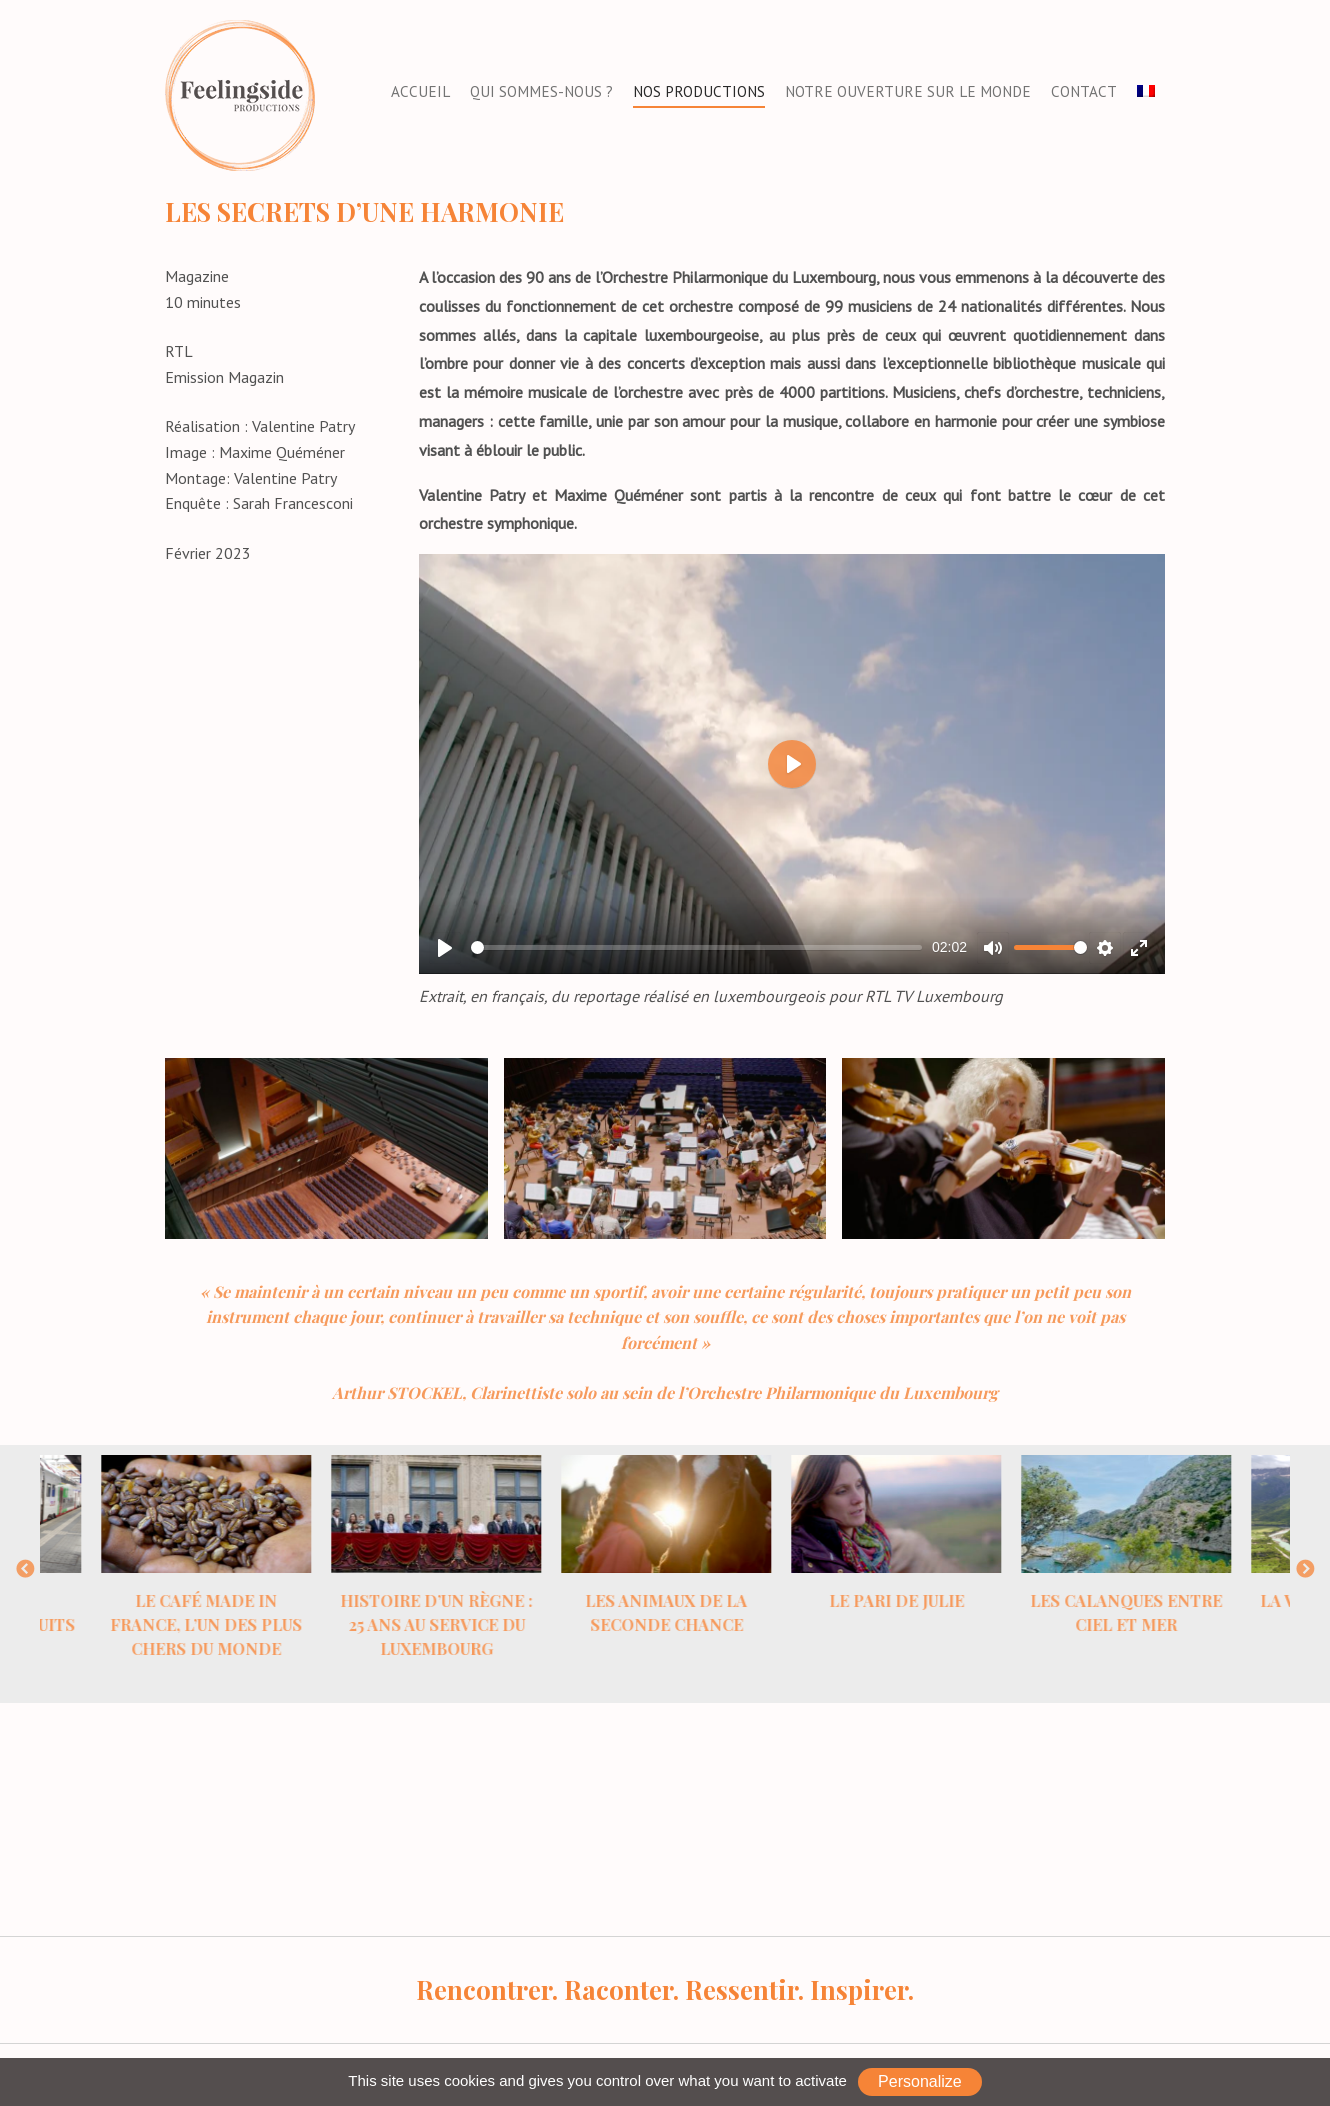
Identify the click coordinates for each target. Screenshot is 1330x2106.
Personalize (920, 2081)
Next (1305, 1570)
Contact (1084, 91)
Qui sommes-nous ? (541, 91)
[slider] (696, 947)
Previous (25, 1570)
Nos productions (699, 91)
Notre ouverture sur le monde (908, 91)
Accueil (420, 91)
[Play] (445, 948)
